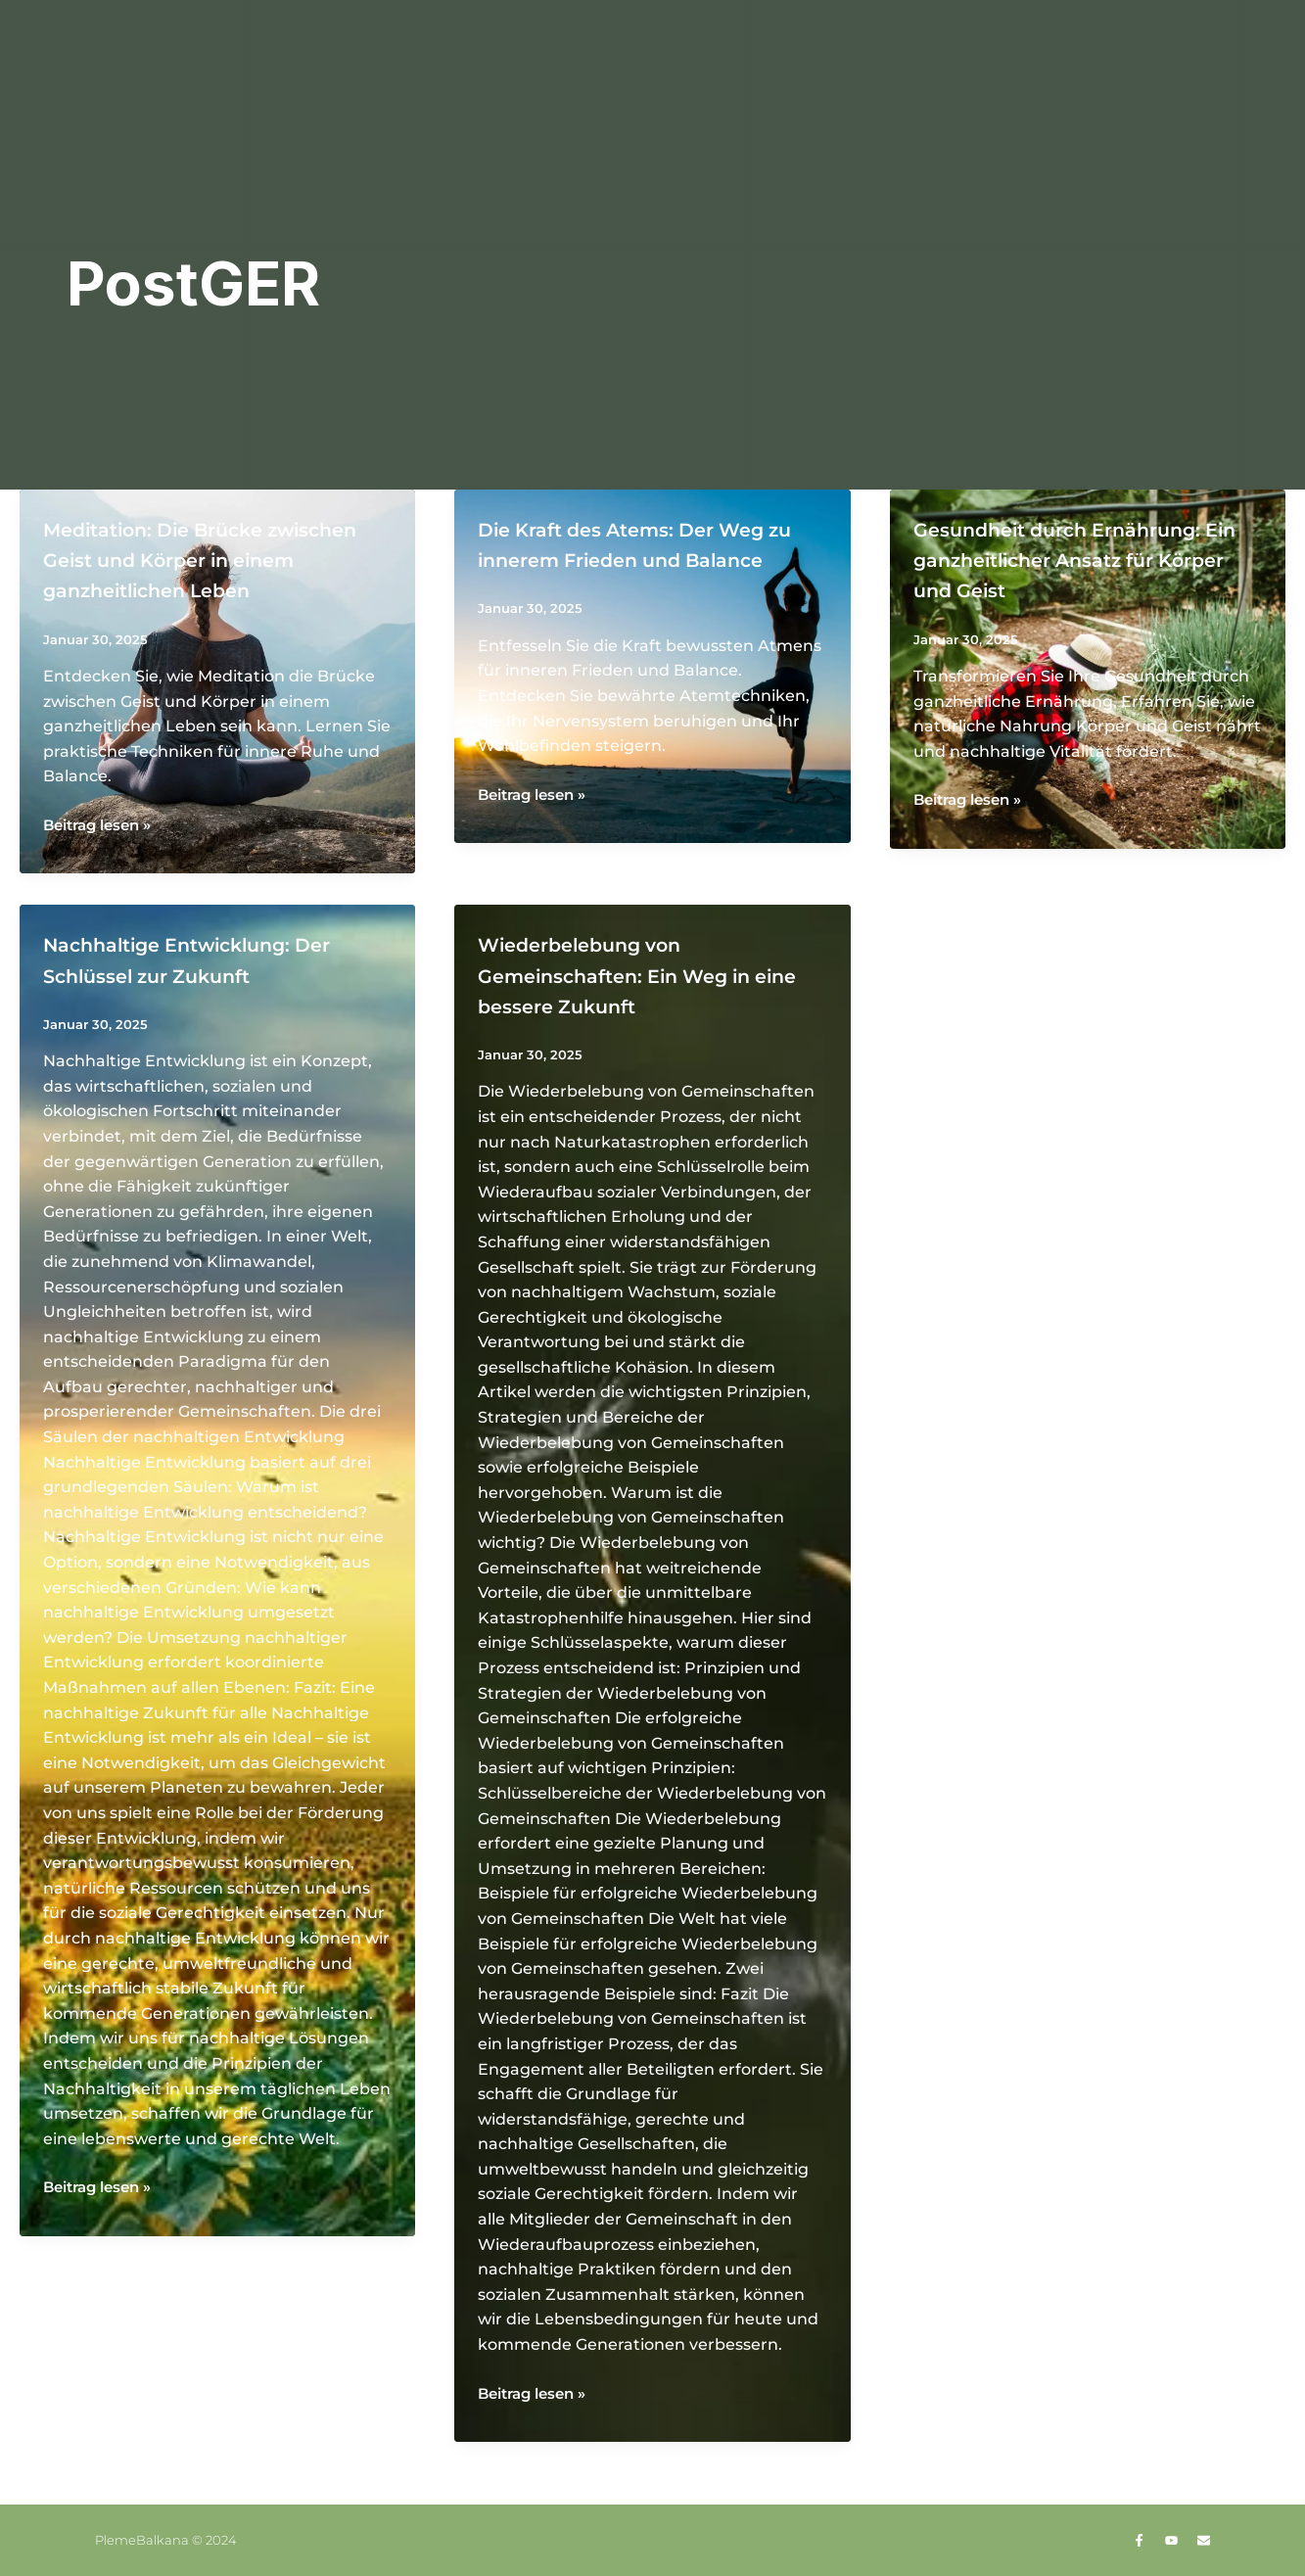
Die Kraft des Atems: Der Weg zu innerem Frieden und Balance (627, 558)
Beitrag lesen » (103, 855)
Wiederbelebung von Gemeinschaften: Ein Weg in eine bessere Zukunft (649, 1005)
